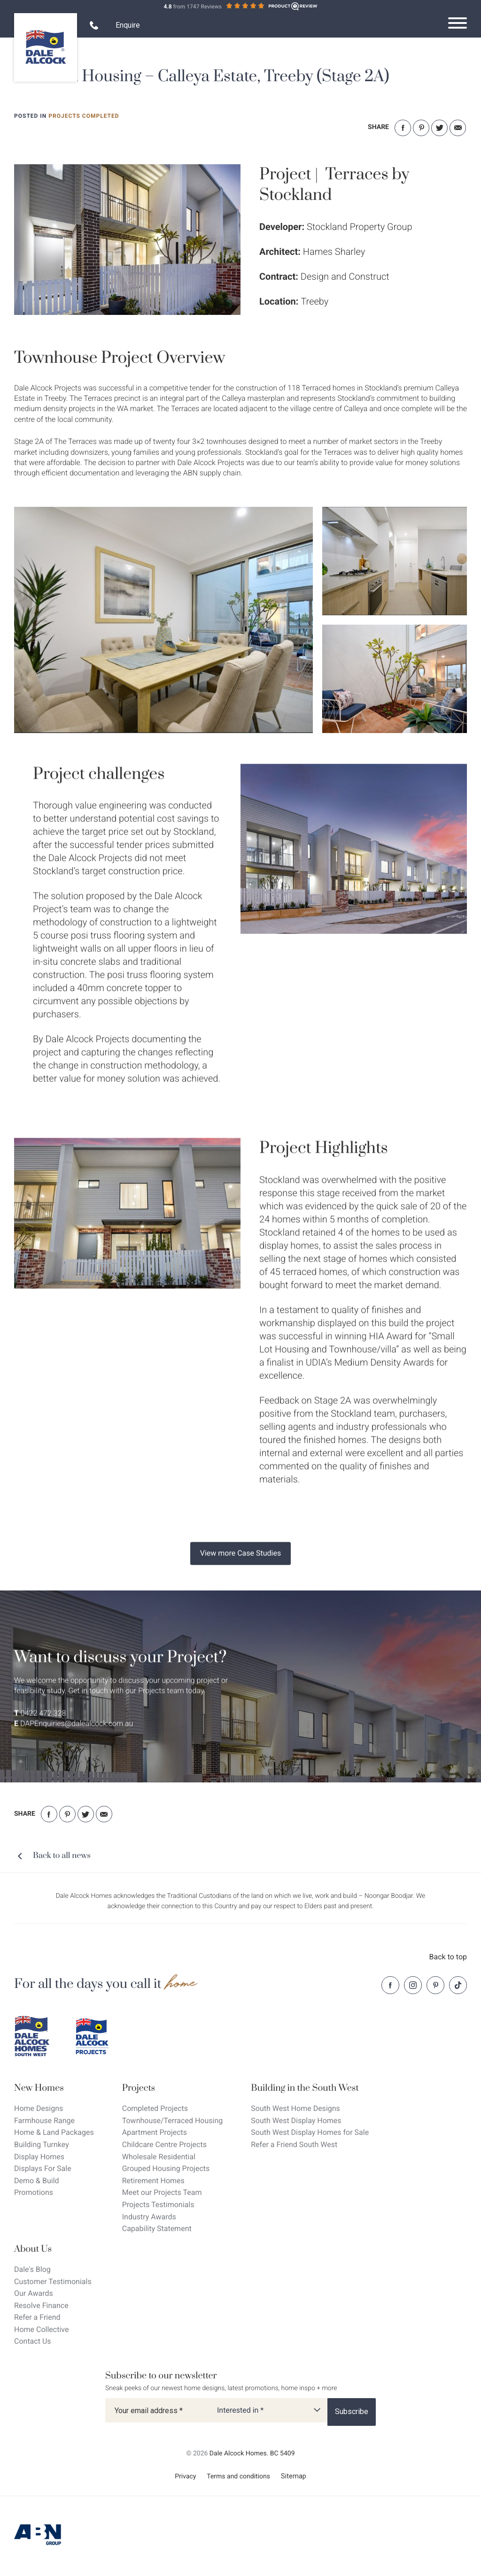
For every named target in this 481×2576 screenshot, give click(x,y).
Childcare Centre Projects (164, 2144)
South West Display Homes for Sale (310, 2132)
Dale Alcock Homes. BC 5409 (252, 2453)
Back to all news (62, 1855)
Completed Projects (155, 2108)
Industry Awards (149, 2216)
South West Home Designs (295, 2108)
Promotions (33, 2192)
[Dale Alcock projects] (98, 2036)
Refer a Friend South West (294, 2144)
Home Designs (38, 2108)
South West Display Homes (296, 2120)
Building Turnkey (41, 2144)
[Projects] (172, 2088)
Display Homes (39, 2156)
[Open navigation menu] (457, 23)
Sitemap (293, 2476)
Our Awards (33, 2293)
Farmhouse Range (44, 2120)
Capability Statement (157, 2228)
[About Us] (53, 2249)
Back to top (448, 1956)
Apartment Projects (154, 2132)
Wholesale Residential (158, 2156)
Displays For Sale (42, 2168)
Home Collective (41, 2329)
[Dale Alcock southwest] (37, 2036)
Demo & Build (36, 2180)
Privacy (185, 2476)
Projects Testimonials (158, 2204)
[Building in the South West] (310, 2088)
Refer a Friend (37, 2317)
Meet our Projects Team (162, 2192)
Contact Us (32, 2341)
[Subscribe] (351, 2411)
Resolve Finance (41, 2305)
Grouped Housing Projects (166, 2168)
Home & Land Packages (54, 2132)
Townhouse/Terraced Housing (172, 2120)
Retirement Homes (153, 2180)
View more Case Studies (240, 1563)
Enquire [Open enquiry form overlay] (128, 25)
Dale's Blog (32, 2269)
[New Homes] (54, 2088)
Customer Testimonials (53, 2281)
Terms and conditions (238, 2476)
